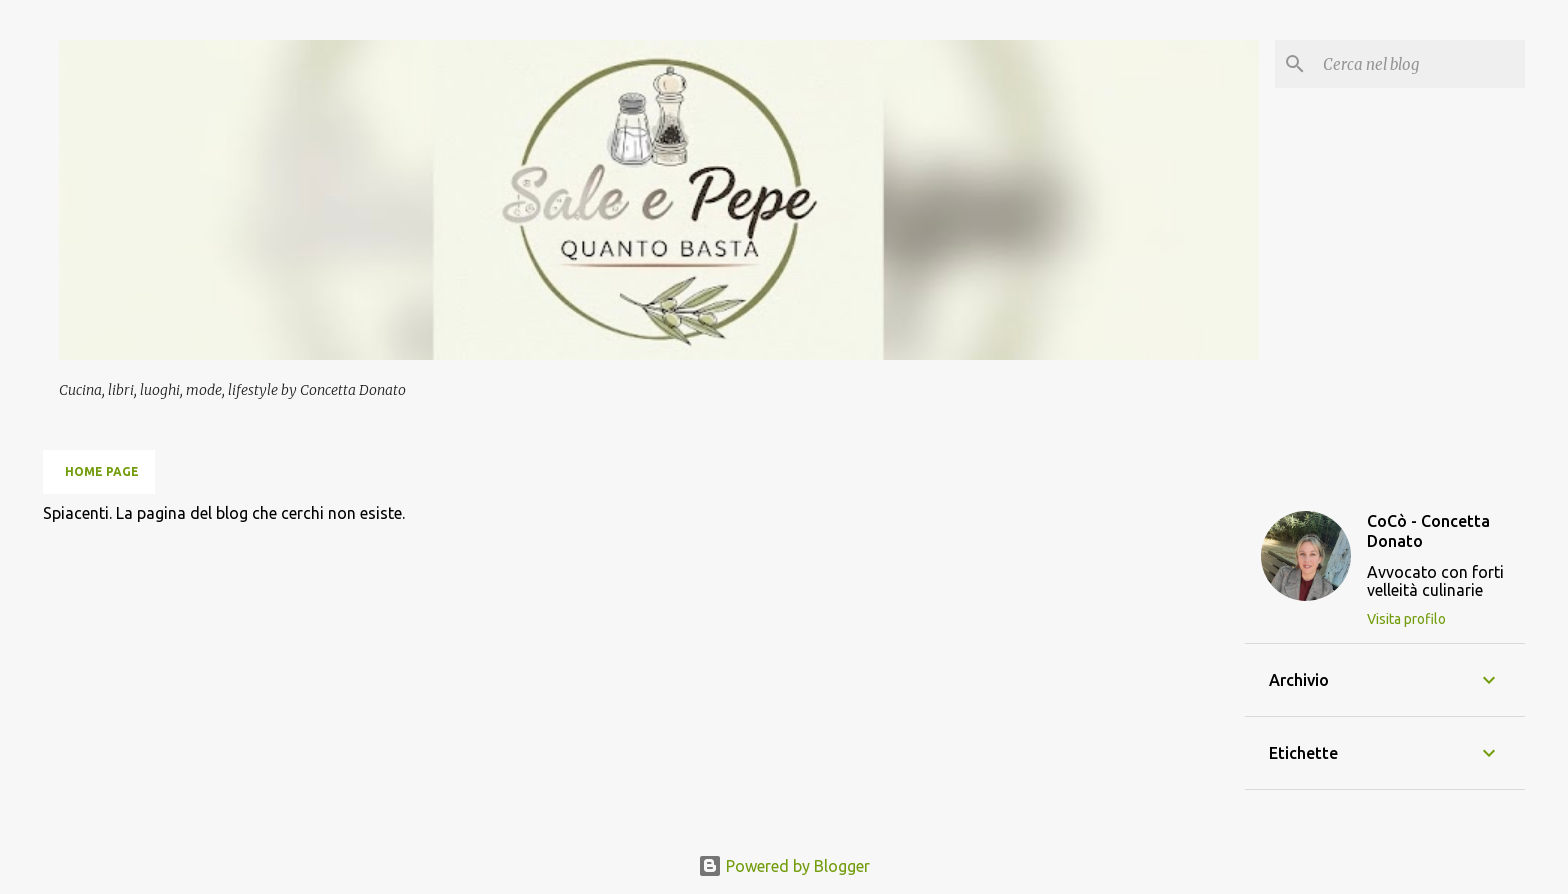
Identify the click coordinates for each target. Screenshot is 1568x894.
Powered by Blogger (784, 866)
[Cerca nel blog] (1420, 64)
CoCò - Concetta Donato (1428, 531)
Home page (102, 471)
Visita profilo (1406, 619)
